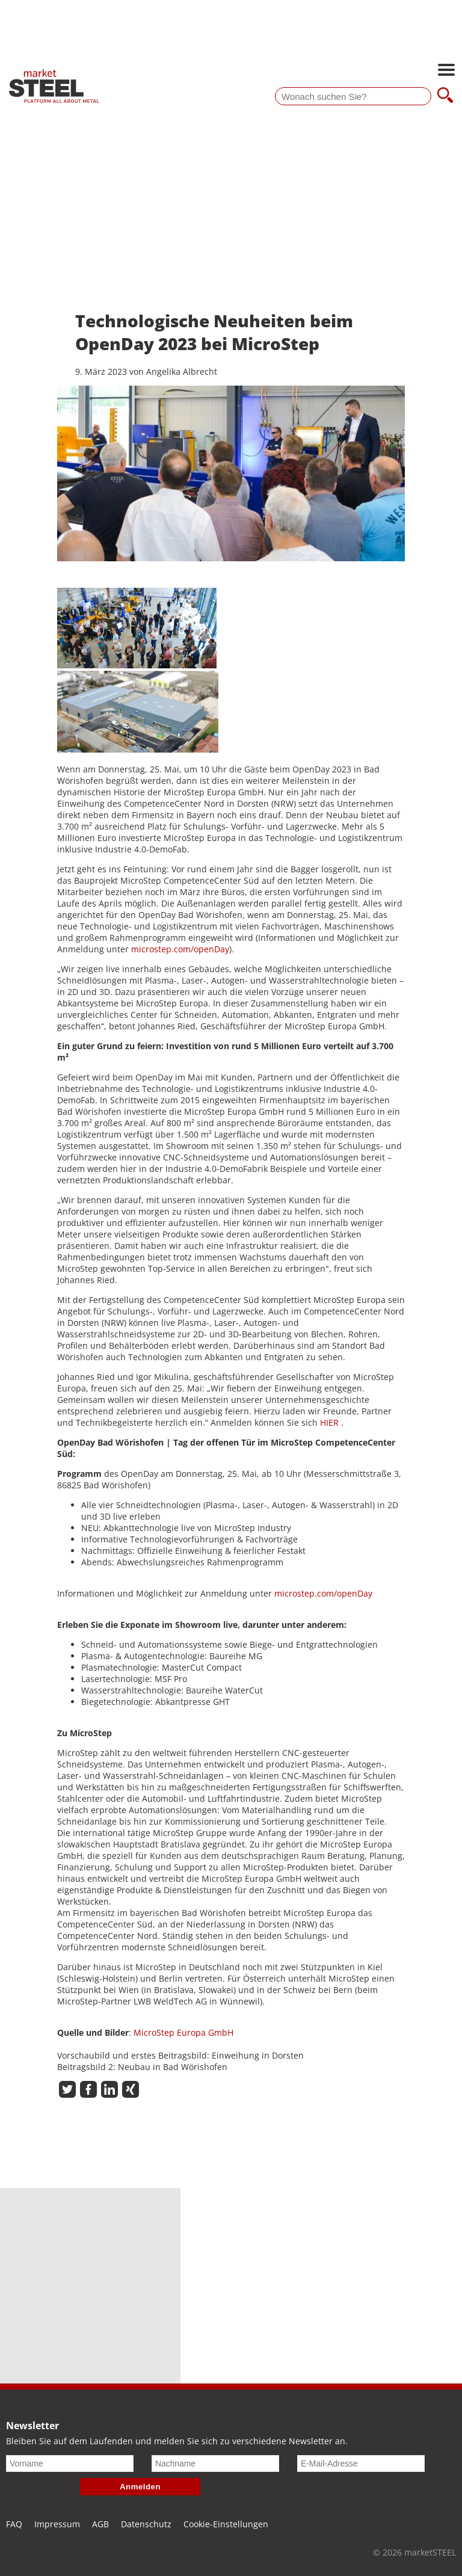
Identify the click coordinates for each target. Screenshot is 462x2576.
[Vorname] (70, 2463)
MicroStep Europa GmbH (183, 2032)
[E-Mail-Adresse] (361, 2463)
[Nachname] (215, 2463)
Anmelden (140, 2486)
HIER (329, 1422)
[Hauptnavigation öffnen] (446, 71)
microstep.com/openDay (180, 949)
